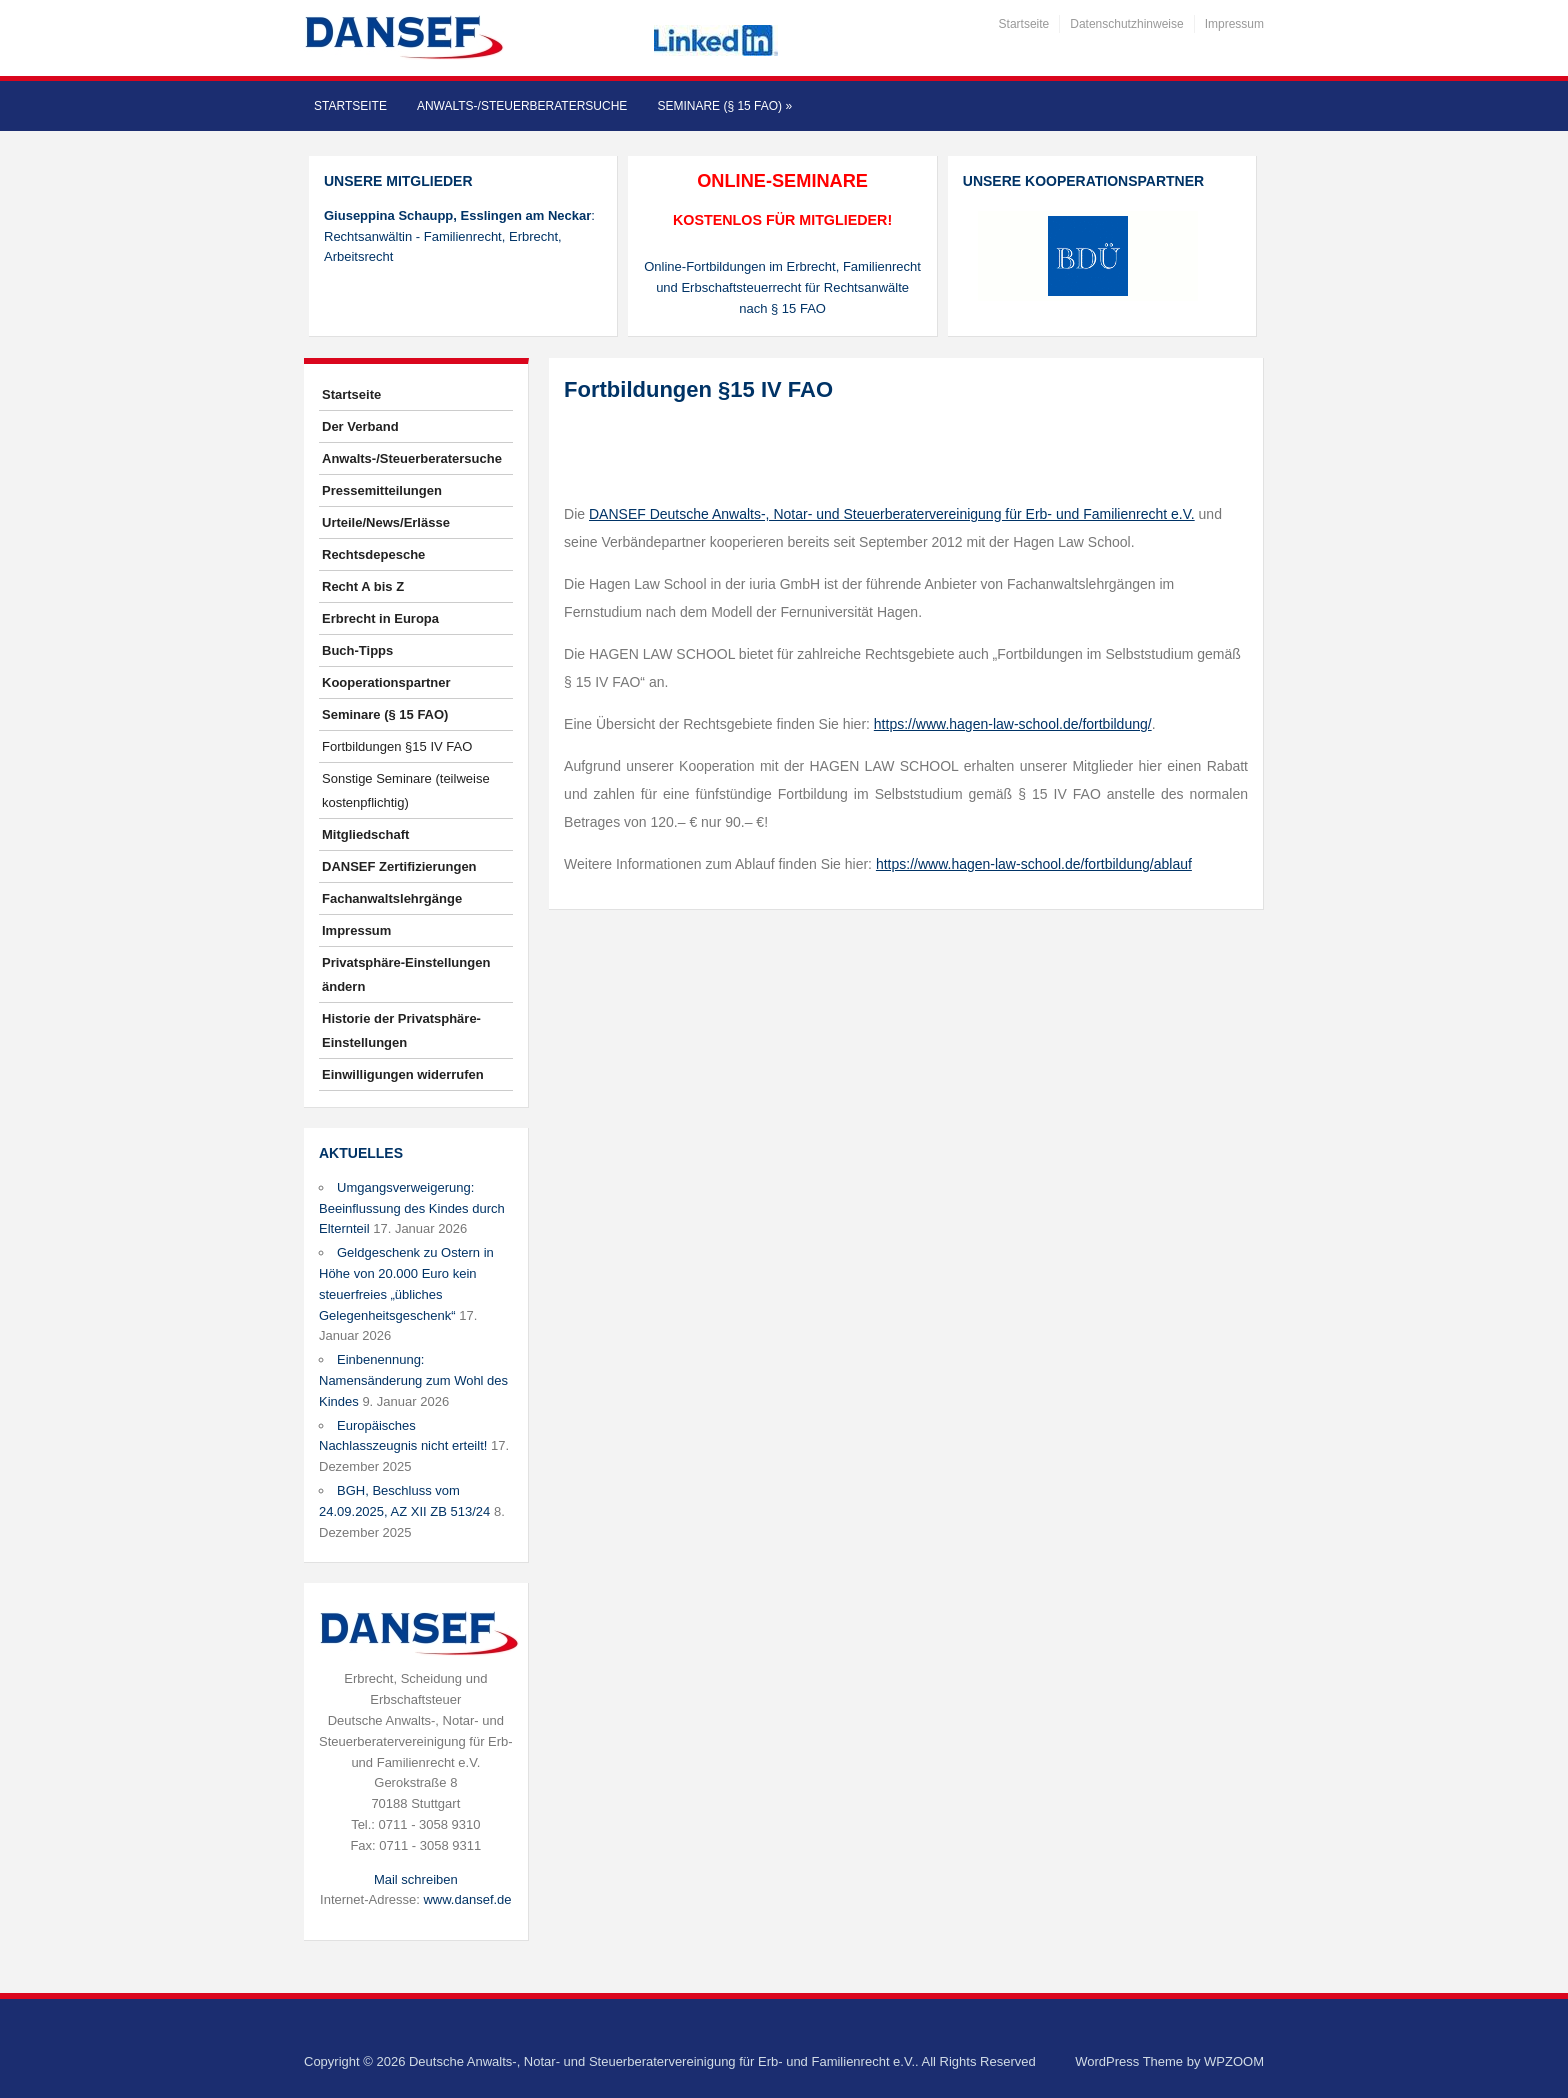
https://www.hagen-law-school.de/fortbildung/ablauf (1034, 864)
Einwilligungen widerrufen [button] (403, 1074)
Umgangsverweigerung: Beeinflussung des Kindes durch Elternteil (412, 1208)
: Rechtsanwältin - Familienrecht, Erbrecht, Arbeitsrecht (459, 236)
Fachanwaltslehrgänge (392, 898)
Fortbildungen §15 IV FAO (397, 746)
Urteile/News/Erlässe (386, 522)
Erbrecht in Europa (380, 618)
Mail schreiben (416, 1879)
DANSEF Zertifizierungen (399, 866)
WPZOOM (1234, 2061)
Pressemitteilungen (382, 490)
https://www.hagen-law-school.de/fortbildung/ (1013, 724)
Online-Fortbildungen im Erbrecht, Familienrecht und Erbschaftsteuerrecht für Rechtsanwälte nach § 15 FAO (782, 287)
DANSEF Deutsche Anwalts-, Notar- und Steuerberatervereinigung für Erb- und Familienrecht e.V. (892, 514)
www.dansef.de (467, 1899)
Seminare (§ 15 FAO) (724, 106)
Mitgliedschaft (365, 834)
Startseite (1024, 24)
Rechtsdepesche (373, 554)
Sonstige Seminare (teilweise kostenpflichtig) (406, 790)
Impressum (1234, 24)
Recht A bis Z (363, 586)
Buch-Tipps (357, 650)
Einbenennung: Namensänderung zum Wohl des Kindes (413, 1380)
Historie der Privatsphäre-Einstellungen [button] (401, 1030)
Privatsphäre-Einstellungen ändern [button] (406, 974)
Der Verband (360, 426)
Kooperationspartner (386, 682)
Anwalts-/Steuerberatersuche (522, 106)
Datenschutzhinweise (1126, 24)
